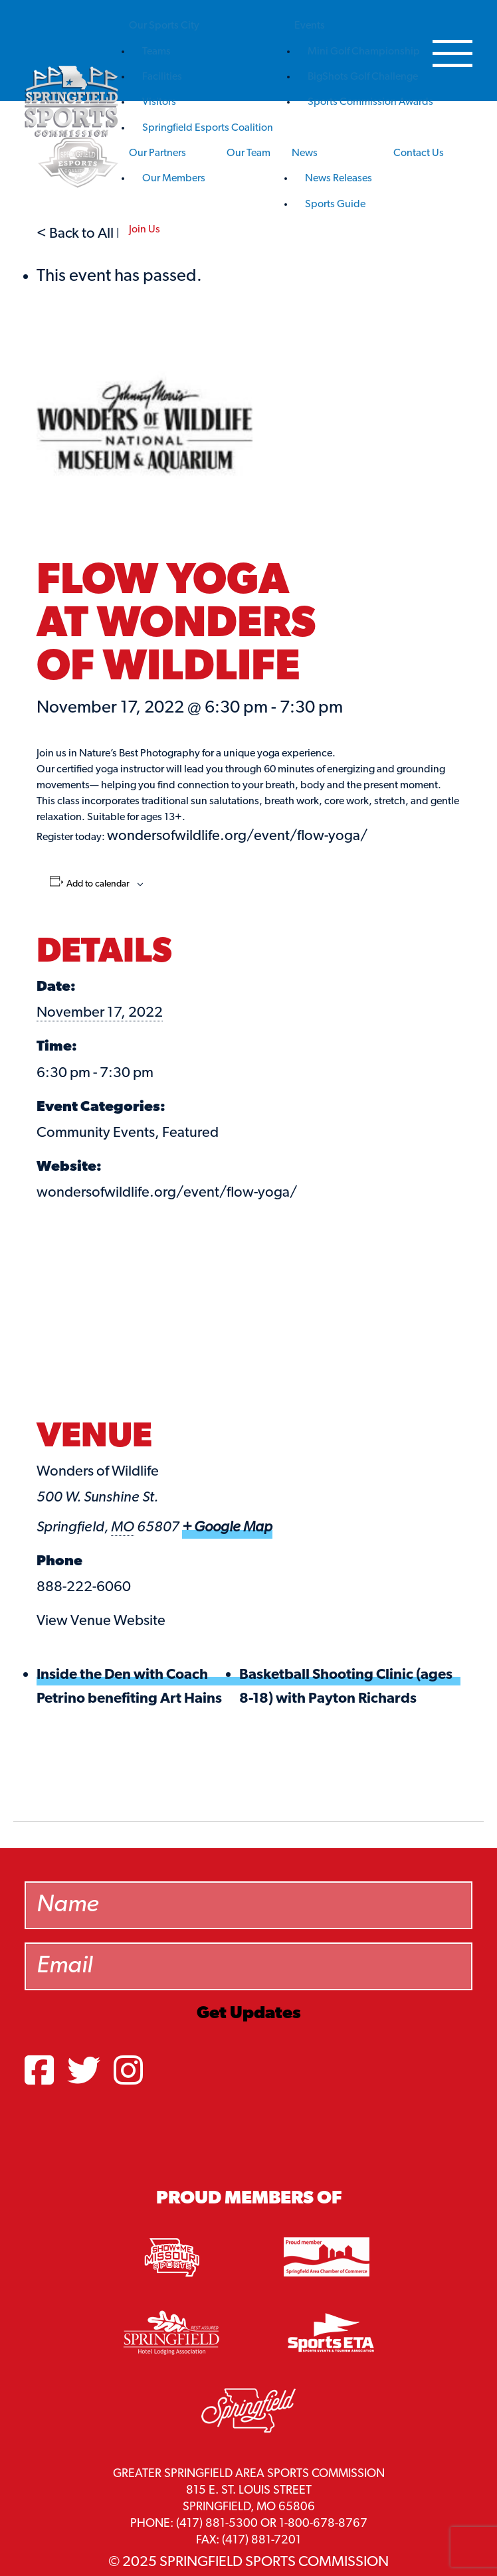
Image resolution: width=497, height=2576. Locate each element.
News (305, 153)
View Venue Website (101, 1621)
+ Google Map (227, 1527)
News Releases (338, 178)
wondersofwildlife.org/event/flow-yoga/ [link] (237, 836)
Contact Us (418, 153)
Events (309, 26)
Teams (156, 51)
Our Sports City (164, 26)
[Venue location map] (248, 1317)
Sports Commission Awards (370, 102)
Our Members (173, 178)
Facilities (162, 77)
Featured (190, 1133)
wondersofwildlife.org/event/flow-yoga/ (167, 1193)
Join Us (144, 229)
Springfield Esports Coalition (207, 128)
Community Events (96, 1133)
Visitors (159, 102)
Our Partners (157, 153)
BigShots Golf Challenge (363, 77)
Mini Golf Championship (364, 51)
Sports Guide (335, 204)
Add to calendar (98, 884)
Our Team (248, 153)
